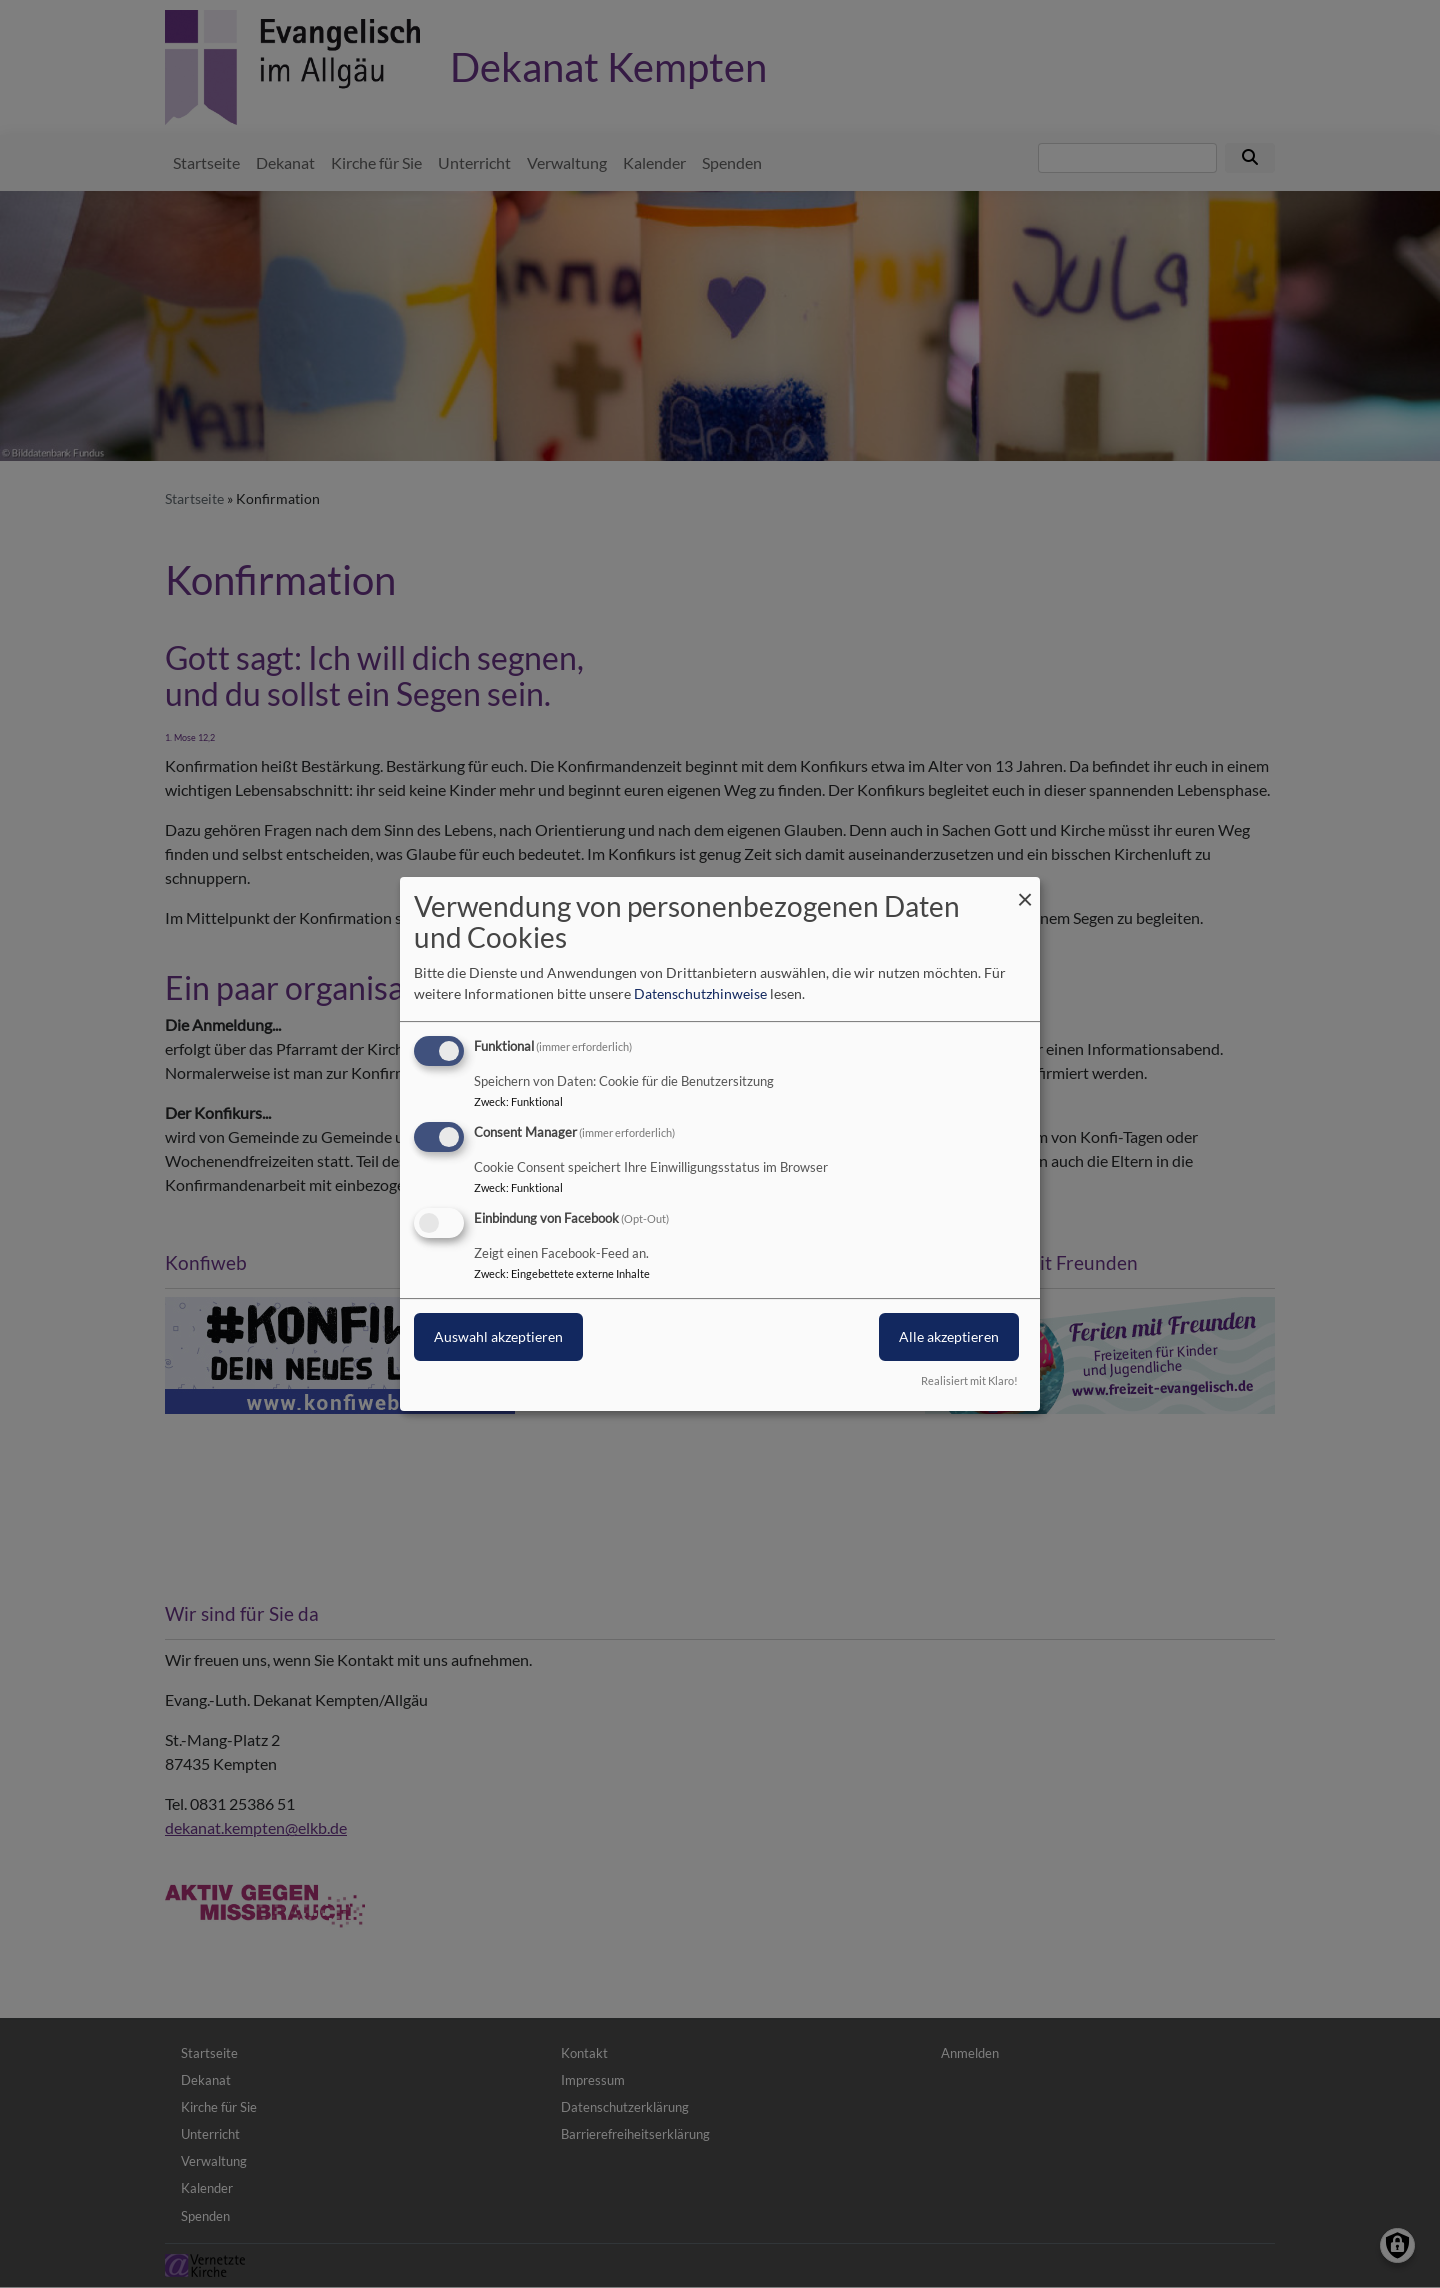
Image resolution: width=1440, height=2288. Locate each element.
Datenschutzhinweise (700, 993)
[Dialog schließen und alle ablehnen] (1025, 889)
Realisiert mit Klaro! (969, 1380)
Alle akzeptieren (949, 1336)
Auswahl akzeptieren (498, 1336)
